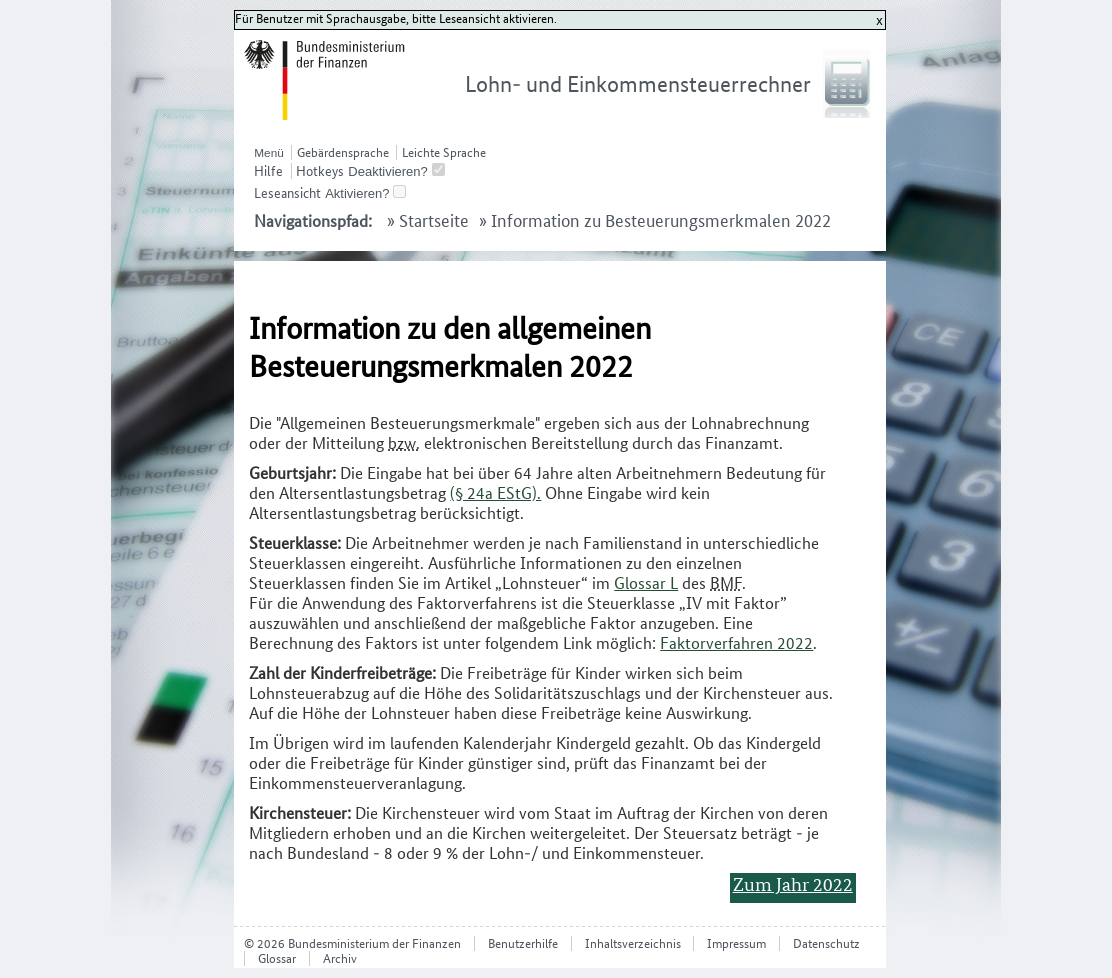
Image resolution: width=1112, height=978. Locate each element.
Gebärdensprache (343, 152)
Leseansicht (287, 193)
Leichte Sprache (444, 152)
